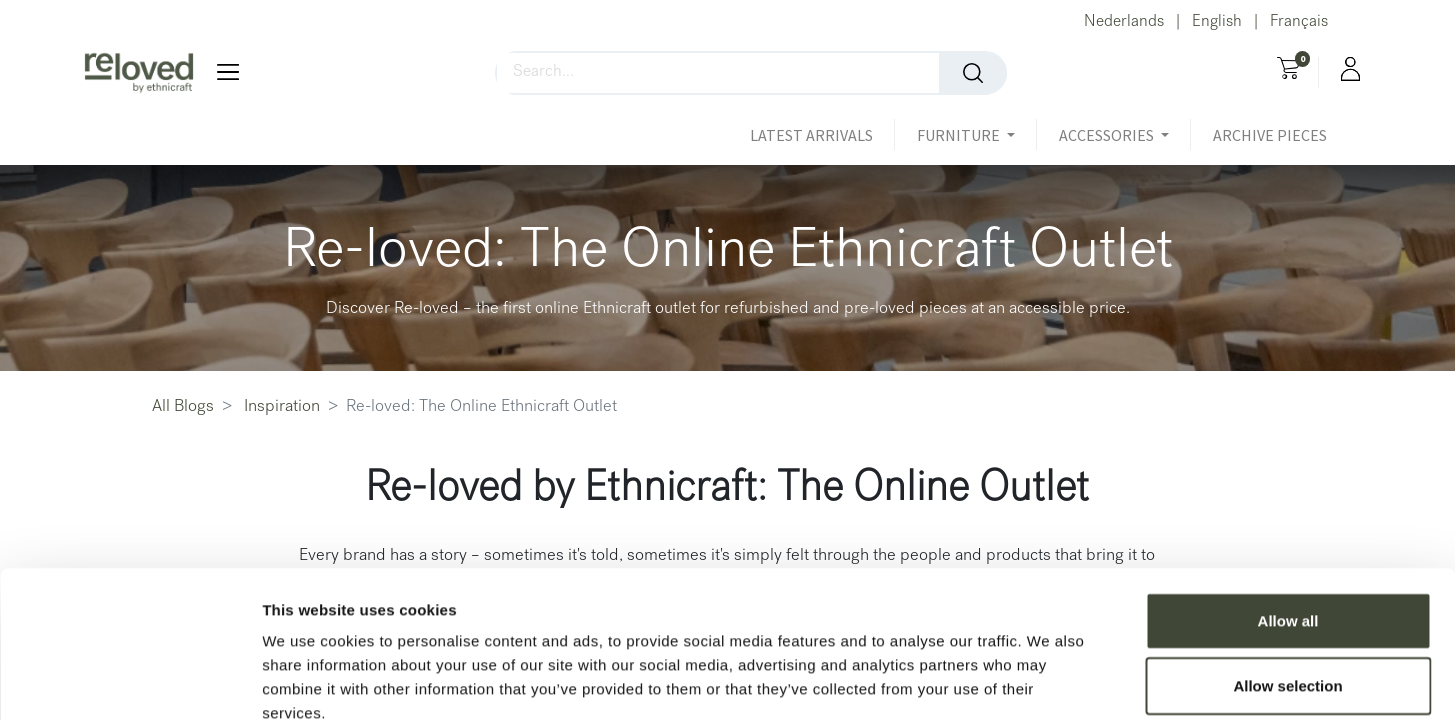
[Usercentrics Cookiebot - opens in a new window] (129, 681)
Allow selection (1287, 573)
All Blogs (183, 407)
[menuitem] (822, 135)
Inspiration (282, 407)
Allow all (1288, 507)
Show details (1049, 680)
